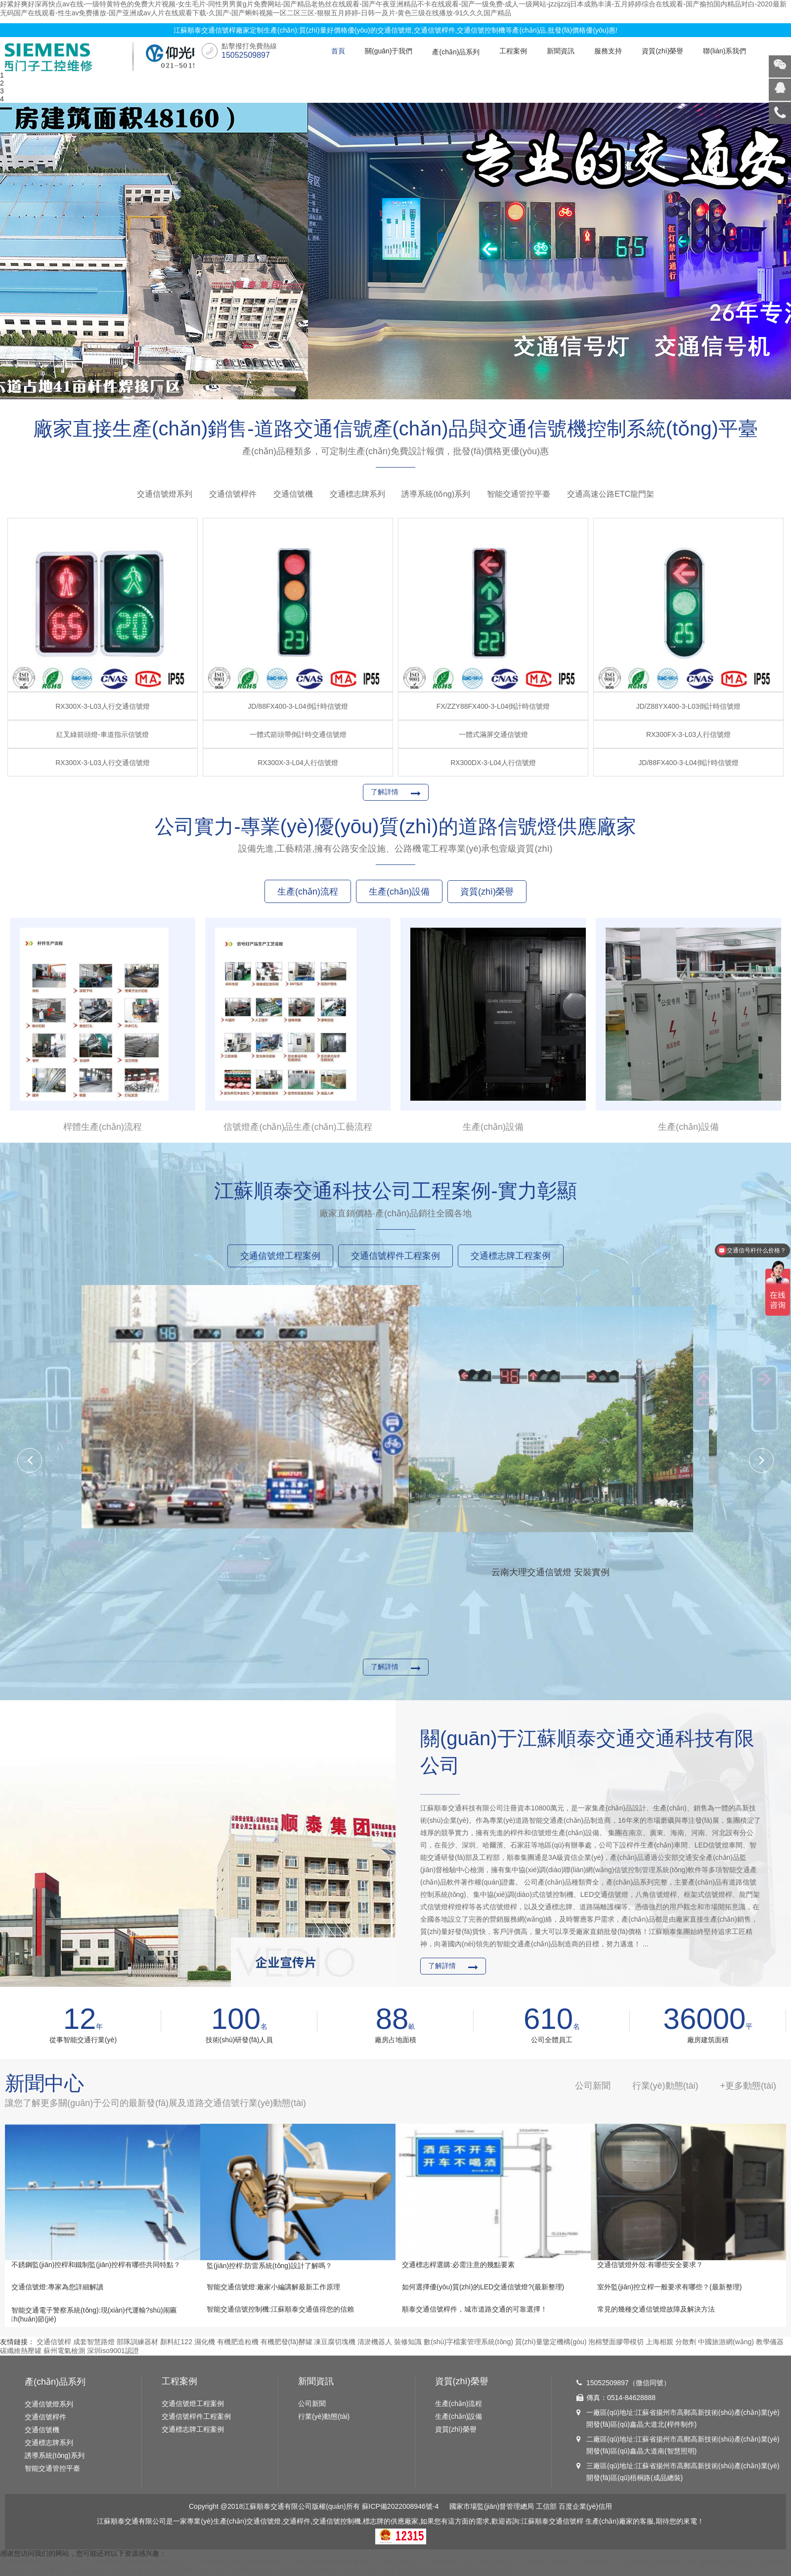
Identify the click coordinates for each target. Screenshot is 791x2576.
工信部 (546, 2506)
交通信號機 (293, 494)
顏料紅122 (176, 2342)
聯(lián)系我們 (724, 51)
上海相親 (659, 2342)
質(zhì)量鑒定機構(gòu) (551, 2342)
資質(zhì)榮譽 (662, 51)
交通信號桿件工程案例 (196, 2416)
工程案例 (513, 51)
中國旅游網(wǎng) (726, 2342)
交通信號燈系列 (164, 494)
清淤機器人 (374, 2342)
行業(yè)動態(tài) (324, 2416)
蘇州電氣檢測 (64, 2351)
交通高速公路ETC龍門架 (610, 494)
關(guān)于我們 (388, 51)
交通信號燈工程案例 (193, 2403)
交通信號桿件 (233, 494)
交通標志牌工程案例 (193, 2429)
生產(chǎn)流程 (459, 2403)
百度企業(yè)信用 (585, 2506)
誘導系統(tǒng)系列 (435, 494)
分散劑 (685, 2342)
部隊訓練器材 (137, 2342)
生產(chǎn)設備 (459, 2416)
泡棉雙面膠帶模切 (616, 2342)
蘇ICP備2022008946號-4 (400, 2506)
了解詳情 (384, 792)
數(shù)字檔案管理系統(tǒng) (468, 2342)
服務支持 (608, 51)
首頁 (338, 51)
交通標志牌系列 (357, 494)
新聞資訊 (560, 51)
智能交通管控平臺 (518, 494)
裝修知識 (408, 2342)
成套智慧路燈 (94, 2342)
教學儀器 (770, 2342)
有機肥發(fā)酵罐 (286, 2342)
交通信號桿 (54, 2342)
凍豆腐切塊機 (334, 2342)
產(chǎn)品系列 (456, 52)
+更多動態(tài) (748, 2086)
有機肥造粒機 (238, 2342)
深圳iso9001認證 (113, 2351)
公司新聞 (312, 2403)
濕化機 (204, 2342)
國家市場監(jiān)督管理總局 (491, 2506)
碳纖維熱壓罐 (21, 2351)
